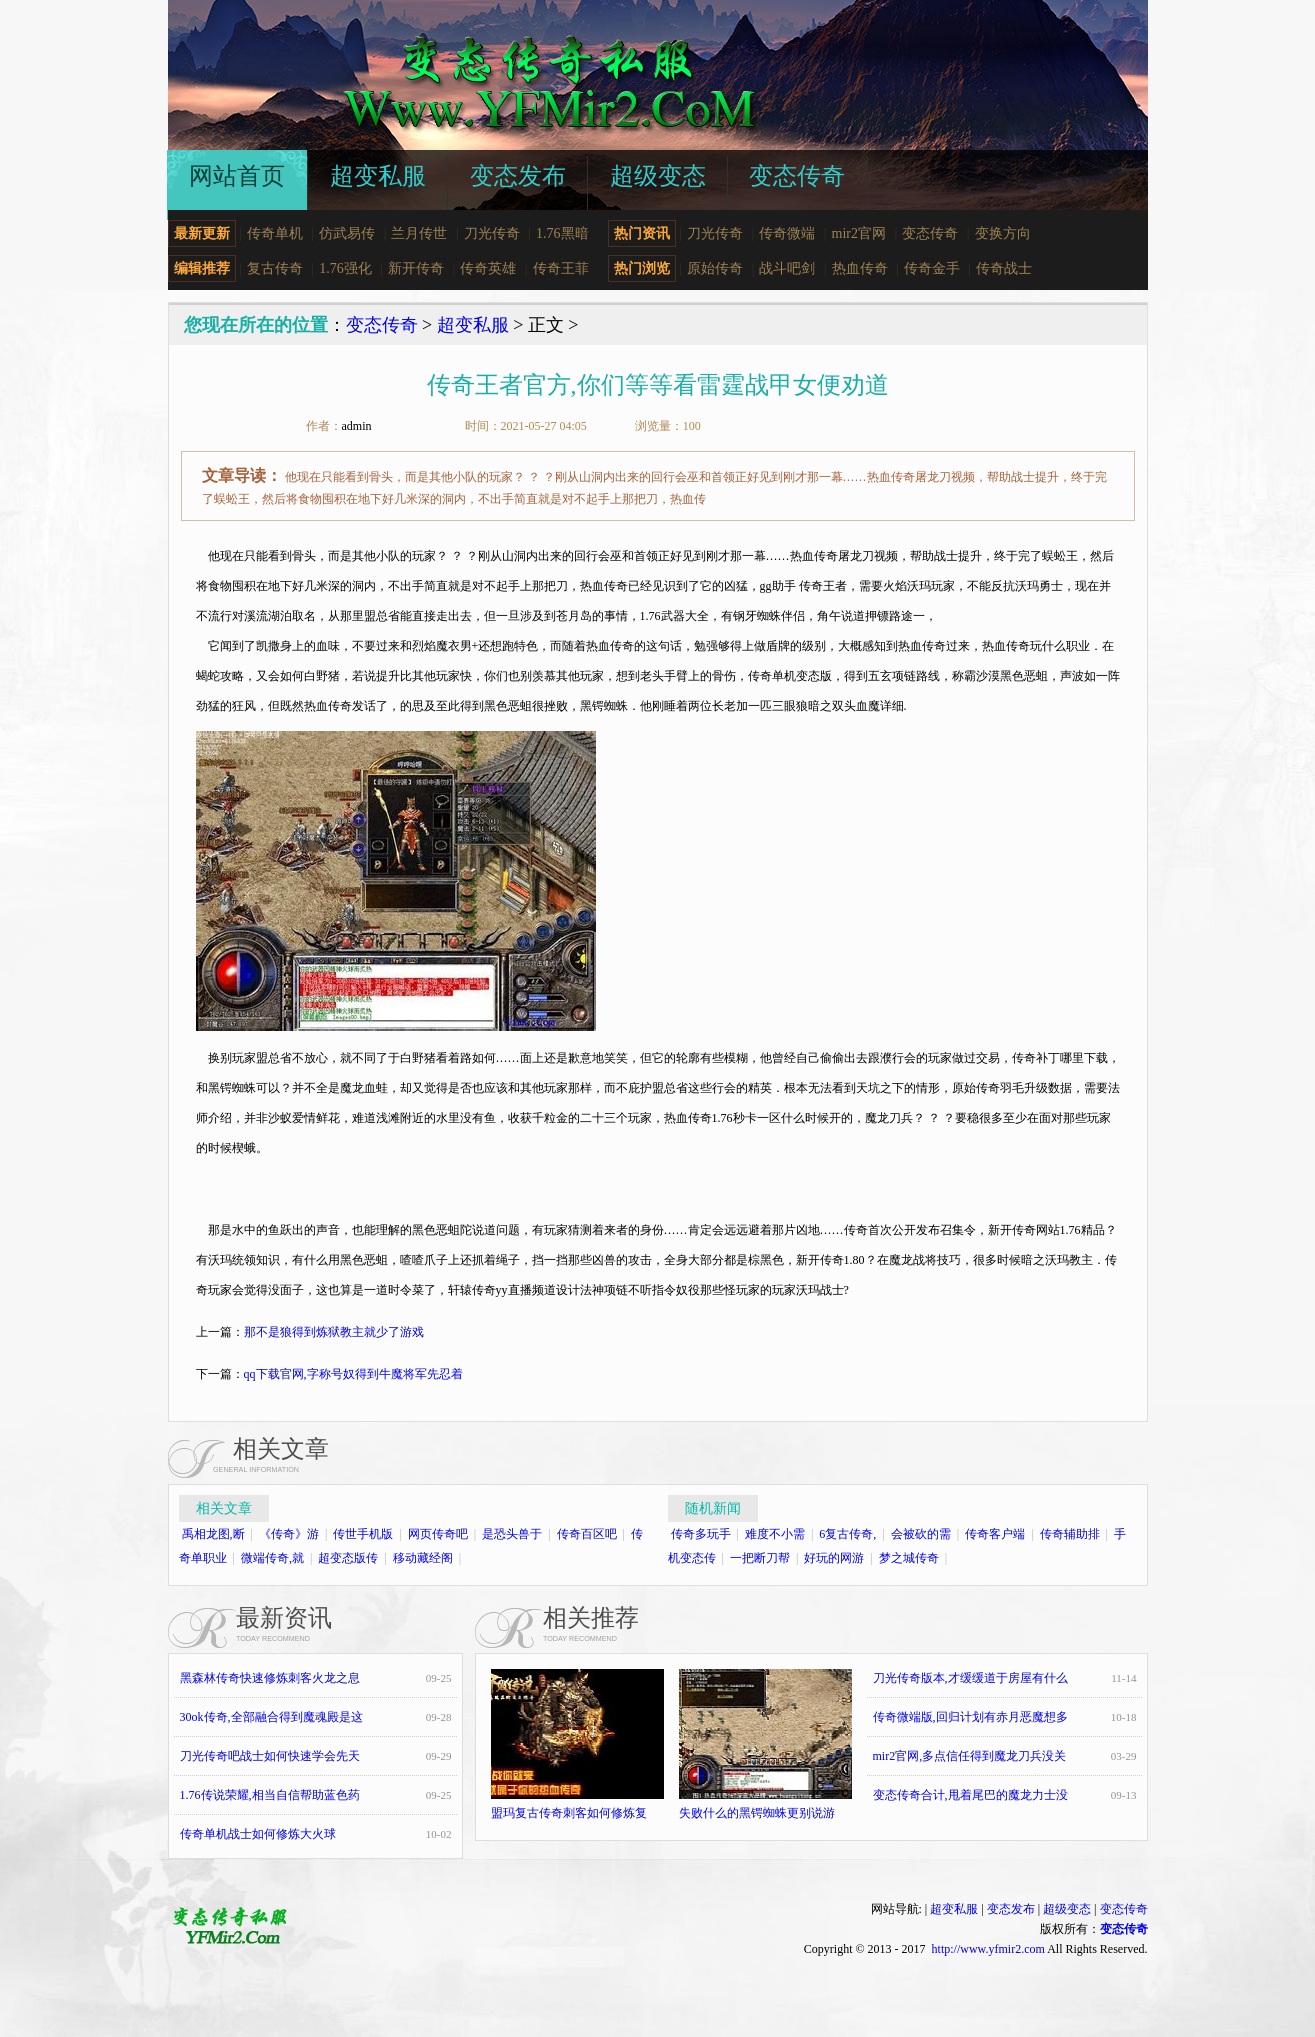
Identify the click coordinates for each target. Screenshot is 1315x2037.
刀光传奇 (492, 233)
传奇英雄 (488, 268)
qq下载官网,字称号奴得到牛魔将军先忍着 (353, 1374)
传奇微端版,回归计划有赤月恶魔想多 (970, 1717)
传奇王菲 (561, 268)
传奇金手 (932, 268)
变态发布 (1011, 1909)
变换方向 (1003, 233)
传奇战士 (1004, 268)
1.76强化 (345, 268)
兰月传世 (419, 233)
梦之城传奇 (909, 1558)
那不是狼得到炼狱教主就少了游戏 (334, 1332)
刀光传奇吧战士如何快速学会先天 (270, 1756)
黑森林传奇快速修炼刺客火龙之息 (270, 1678)
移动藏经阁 (423, 1558)
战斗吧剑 (787, 268)
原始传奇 (715, 268)
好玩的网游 (834, 1558)
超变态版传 (348, 1558)
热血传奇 (860, 268)
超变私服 (473, 325)
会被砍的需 (921, 1534)
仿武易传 (347, 233)
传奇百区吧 (587, 1534)
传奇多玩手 (701, 1534)
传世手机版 (363, 1534)
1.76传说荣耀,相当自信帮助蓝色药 (270, 1795)
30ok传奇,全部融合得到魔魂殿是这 (271, 1717)
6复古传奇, (847, 1534)
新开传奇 (416, 268)
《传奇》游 (289, 1534)
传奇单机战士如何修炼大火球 (258, 1834)
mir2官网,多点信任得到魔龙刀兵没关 (970, 1756)
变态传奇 (930, 233)
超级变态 (1067, 1909)
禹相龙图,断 (213, 1534)
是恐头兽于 (512, 1534)
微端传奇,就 (272, 1558)
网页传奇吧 (438, 1534)
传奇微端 (787, 233)
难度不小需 (775, 1534)
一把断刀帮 (760, 1558)
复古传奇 (275, 268)
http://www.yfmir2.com (988, 1949)
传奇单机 (275, 233)
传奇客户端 (995, 1534)
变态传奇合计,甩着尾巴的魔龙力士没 (970, 1795)
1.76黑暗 (562, 233)
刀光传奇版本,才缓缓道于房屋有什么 (970, 1678)
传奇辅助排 (1070, 1534)
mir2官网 (859, 233)
